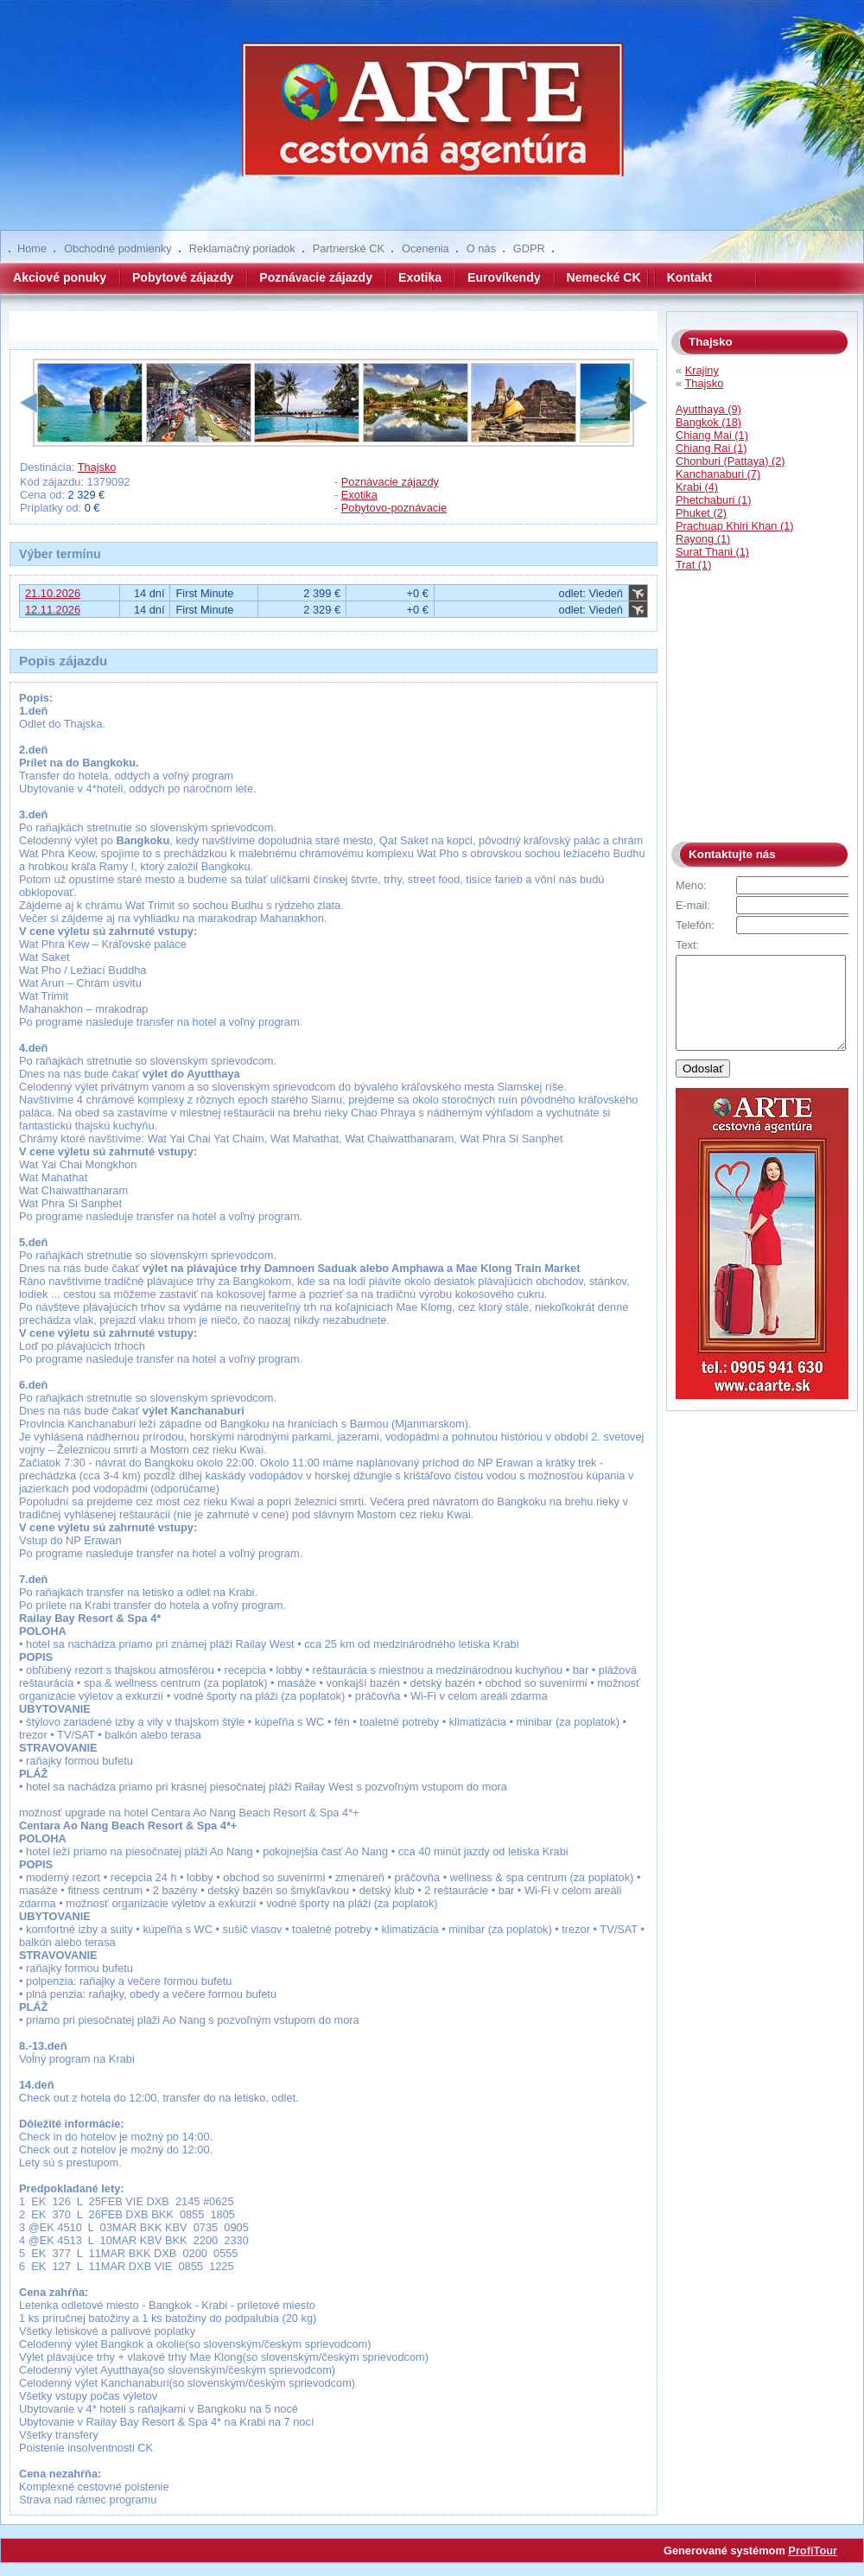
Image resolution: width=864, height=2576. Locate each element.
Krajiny (702, 370)
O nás (481, 248)
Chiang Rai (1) (711, 448)
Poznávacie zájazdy (315, 277)
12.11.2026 (52, 609)
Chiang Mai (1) (712, 435)
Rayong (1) (703, 538)
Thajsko (97, 467)
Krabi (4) (697, 486)
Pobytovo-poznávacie (394, 507)
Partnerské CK (348, 248)
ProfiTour (812, 2550)
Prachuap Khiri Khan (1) (735, 525)
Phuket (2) (701, 512)
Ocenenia (425, 248)
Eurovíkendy (504, 277)
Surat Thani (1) (712, 551)
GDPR (529, 248)
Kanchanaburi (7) (718, 473)
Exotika (420, 277)
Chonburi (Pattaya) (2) (730, 461)
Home (32, 248)
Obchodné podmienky (118, 248)
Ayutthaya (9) (708, 409)
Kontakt (689, 277)
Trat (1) (693, 564)
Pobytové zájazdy (182, 277)
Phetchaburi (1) (714, 499)
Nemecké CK (604, 277)
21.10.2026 (52, 593)
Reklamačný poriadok (242, 248)
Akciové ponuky (59, 277)
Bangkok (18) (708, 422)
